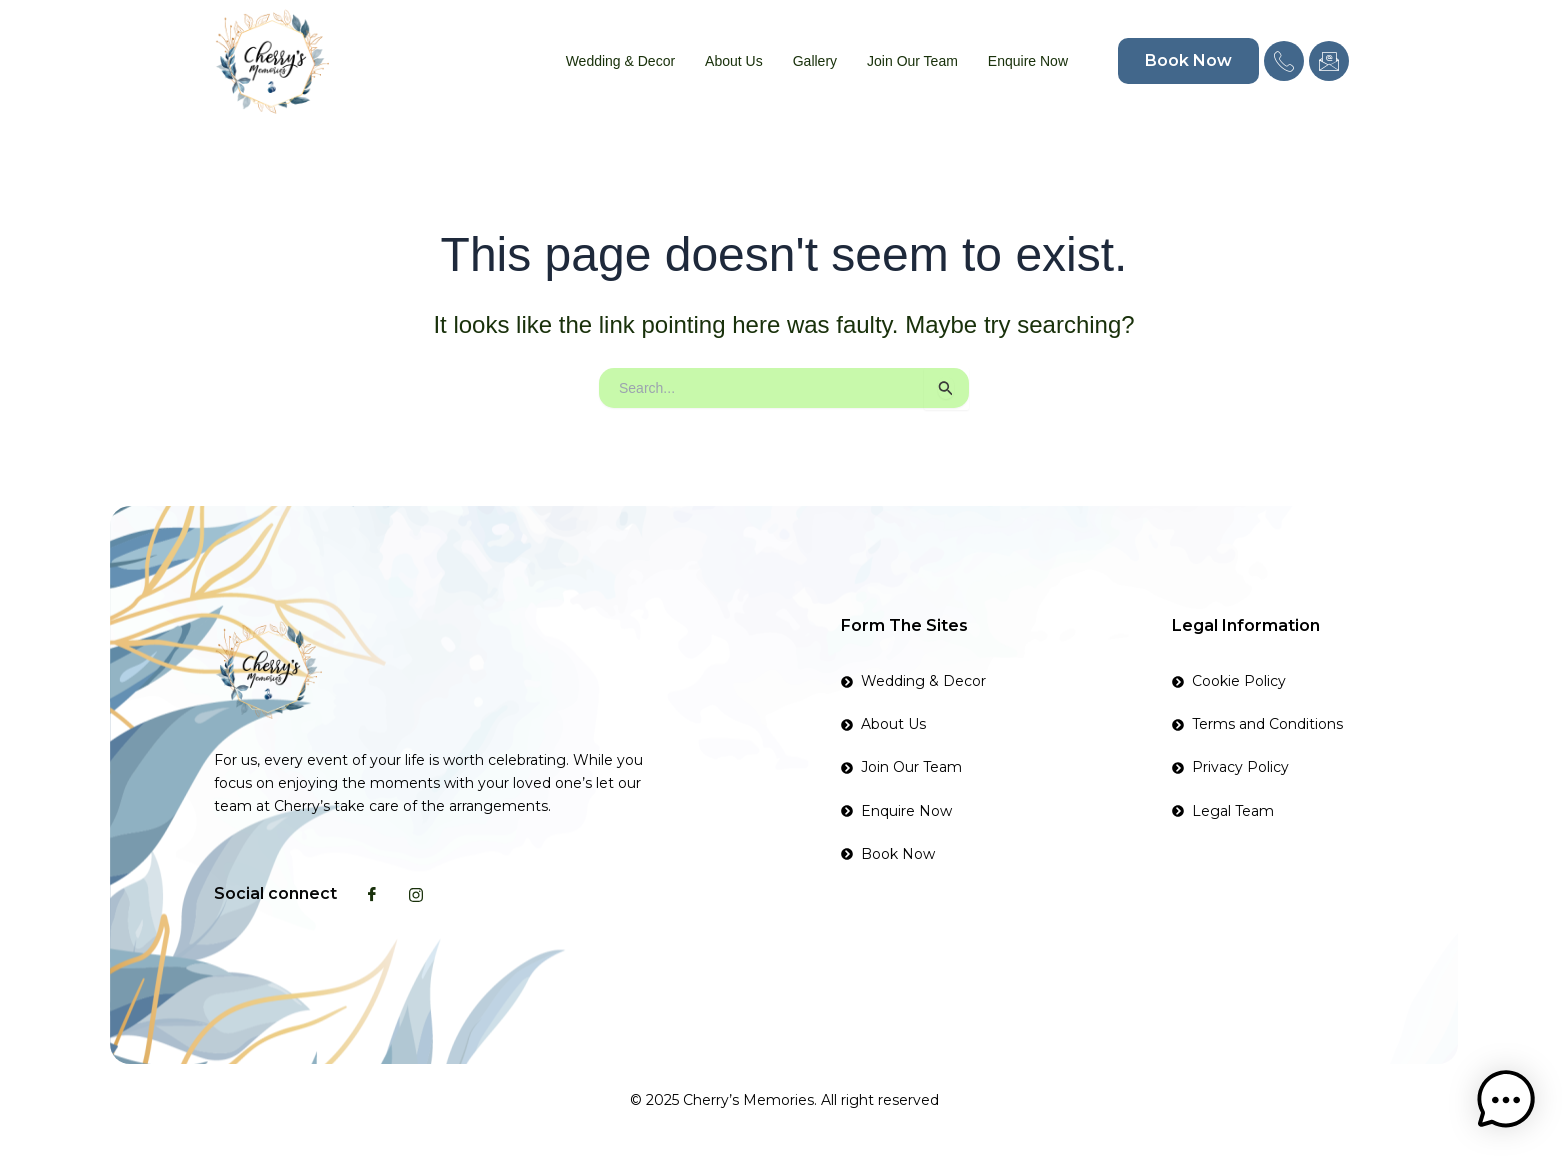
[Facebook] (372, 894)
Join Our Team (912, 61)
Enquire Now (1028, 61)
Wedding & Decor (620, 61)
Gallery (815, 61)
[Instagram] (416, 894)
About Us (734, 61)
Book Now (1188, 60)
